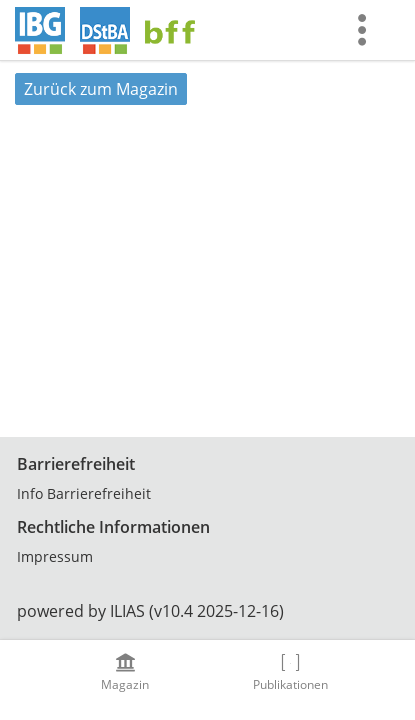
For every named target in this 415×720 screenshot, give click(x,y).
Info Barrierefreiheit (84, 493)
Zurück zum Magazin (101, 89)
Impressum (55, 556)
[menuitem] (367, 30)
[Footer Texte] (207, 611)
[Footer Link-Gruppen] (207, 510)
